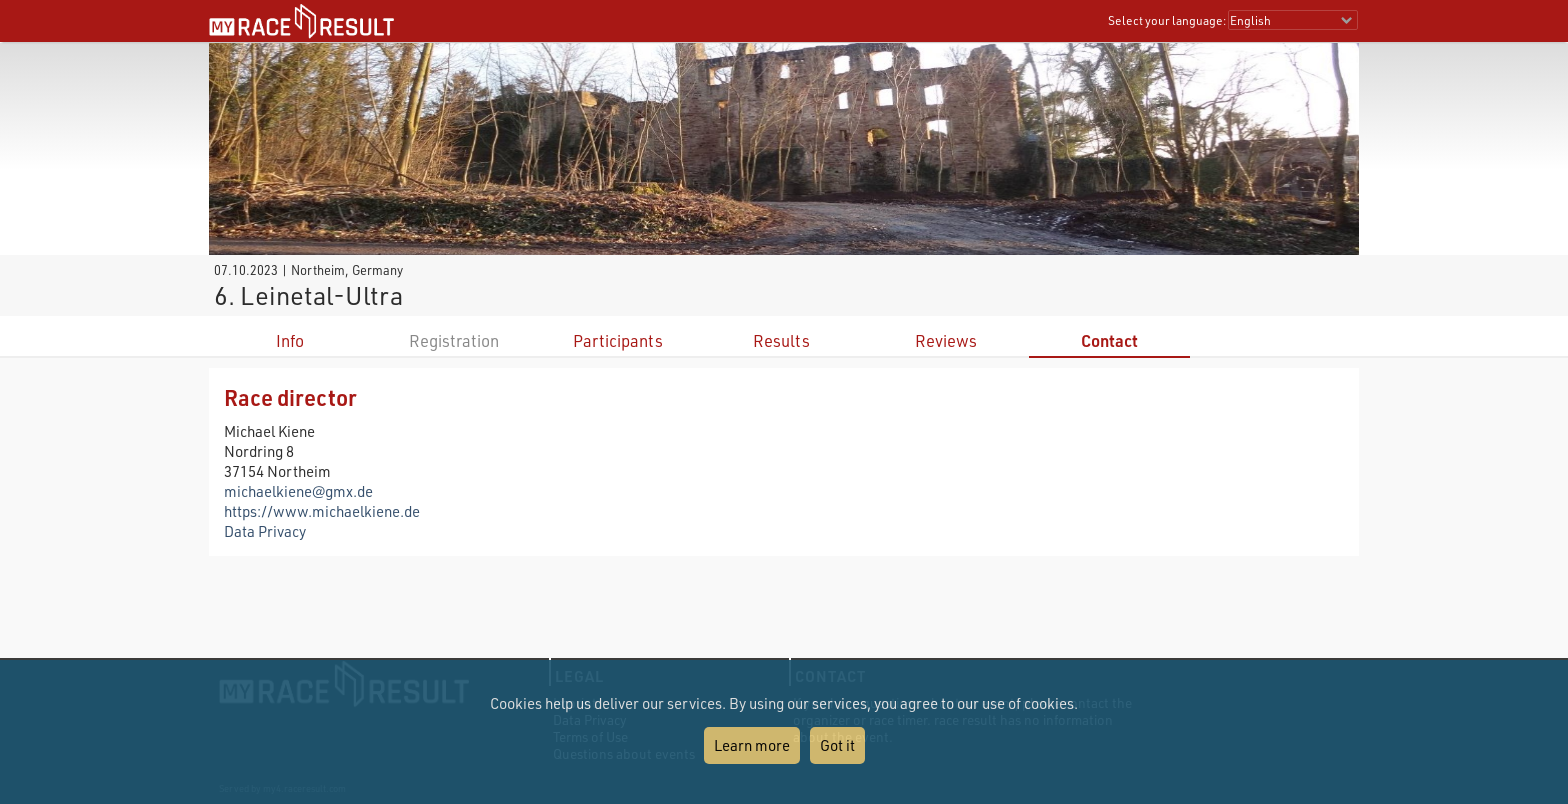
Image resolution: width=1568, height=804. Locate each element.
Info (290, 340)
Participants (618, 340)
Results (781, 340)
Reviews (946, 340)
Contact (1109, 340)
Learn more (752, 745)
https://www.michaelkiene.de (322, 511)
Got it (837, 745)
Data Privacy (265, 531)
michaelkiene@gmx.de (298, 491)
